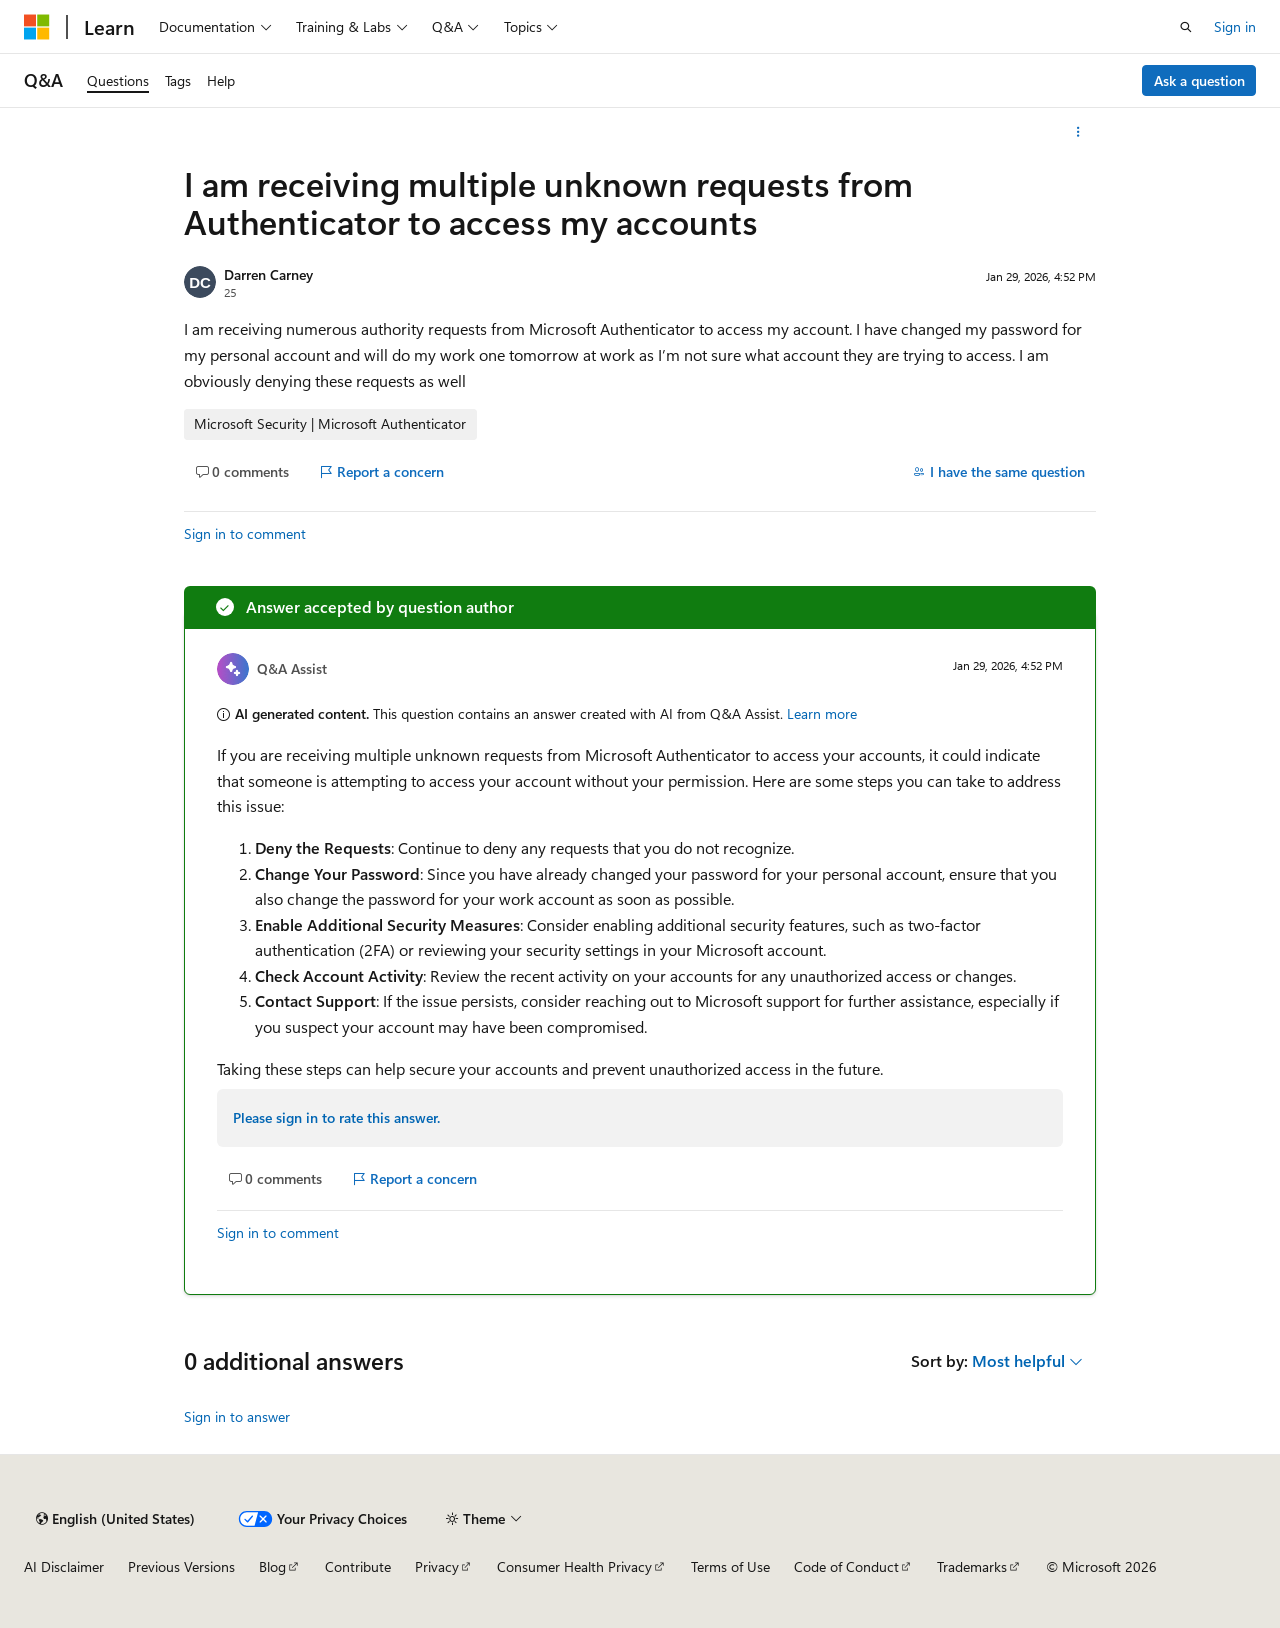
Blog (272, 1566)
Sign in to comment (245, 533)
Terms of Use (730, 1566)
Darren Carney (268, 274)
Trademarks (972, 1566)
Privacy (437, 1566)
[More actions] (1078, 132)
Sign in (1235, 26)
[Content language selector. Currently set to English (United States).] (115, 1519)
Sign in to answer (237, 1416)
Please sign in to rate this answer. (336, 1117)
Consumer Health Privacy (574, 1566)
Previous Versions (181, 1566)
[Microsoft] (37, 27)
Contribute (358, 1566)
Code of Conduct (846, 1566)
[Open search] (1186, 27)
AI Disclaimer (64, 1566)
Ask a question (1199, 80)
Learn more (822, 713)
